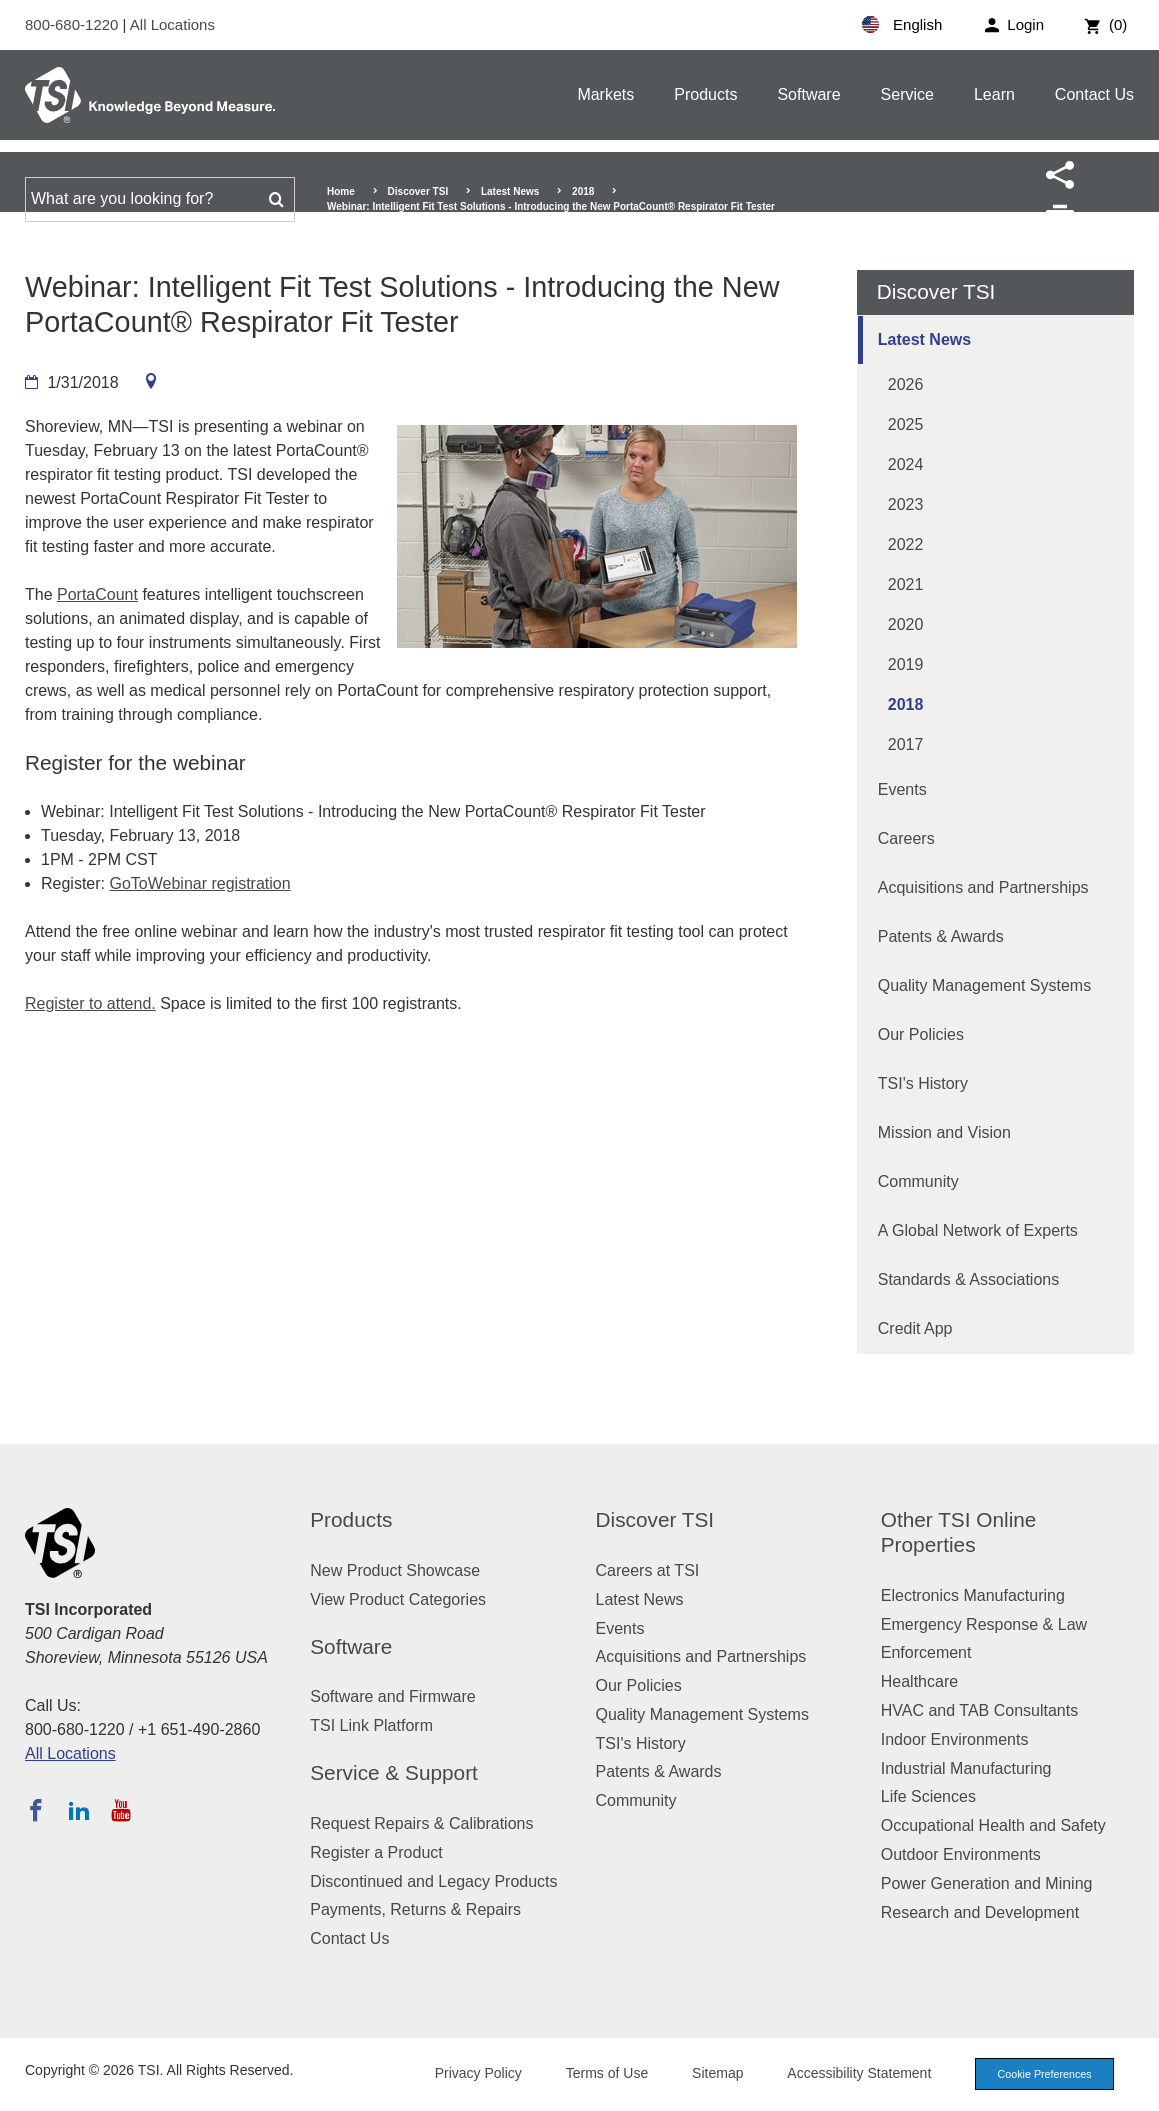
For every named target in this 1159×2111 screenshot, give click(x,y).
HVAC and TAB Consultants (979, 1710)
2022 (906, 544)
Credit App (915, 1328)
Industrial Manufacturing (966, 1768)
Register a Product (376, 1852)
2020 (906, 624)
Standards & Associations (968, 1279)
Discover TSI (418, 191)
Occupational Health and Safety (993, 1825)
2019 (906, 664)
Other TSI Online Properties (959, 1532)
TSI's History (923, 1083)
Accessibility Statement (853, 2073)
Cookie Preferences (1041, 2074)
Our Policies (921, 1034)
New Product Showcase (395, 1570)
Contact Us (1094, 94)
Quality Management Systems (984, 985)
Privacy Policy (471, 2073)
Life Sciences (928, 1796)
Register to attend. (90, 1003)
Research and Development (980, 1912)
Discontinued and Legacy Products (433, 1881)
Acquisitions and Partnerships (983, 887)
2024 (906, 464)
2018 (583, 191)
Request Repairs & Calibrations (421, 1823)
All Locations (172, 24)
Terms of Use (601, 2073)
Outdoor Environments (961, 1854)
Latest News (510, 191)
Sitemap (711, 2073)
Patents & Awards (941, 936)
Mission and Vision (944, 1132)
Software (808, 94)
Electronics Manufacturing (973, 1595)
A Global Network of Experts (978, 1230)
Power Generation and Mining (987, 1883)
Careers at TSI (648, 1570)
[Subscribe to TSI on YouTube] (120, 1810)
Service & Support (394, 1772)
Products (705, 94)
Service (907, 94)
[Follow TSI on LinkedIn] (79, 1810)
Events (902, 789)
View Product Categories (398, 1599)
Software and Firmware (392, 1696)
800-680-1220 (74, 24)
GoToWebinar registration (199, 883)
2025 (906, 424)
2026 (906, 384)
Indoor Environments (955, 1739)
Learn (994, 94)
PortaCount (97, 594)
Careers (906, 838)
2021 (906, 584)
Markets (605, 94)
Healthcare (919, 1681)
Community (918, 1181)
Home (341, 191)
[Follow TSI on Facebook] (36, 1810)
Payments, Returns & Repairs (415, 1909)
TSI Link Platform (371, 1725)
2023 (906, 504)
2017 (906, 744)
